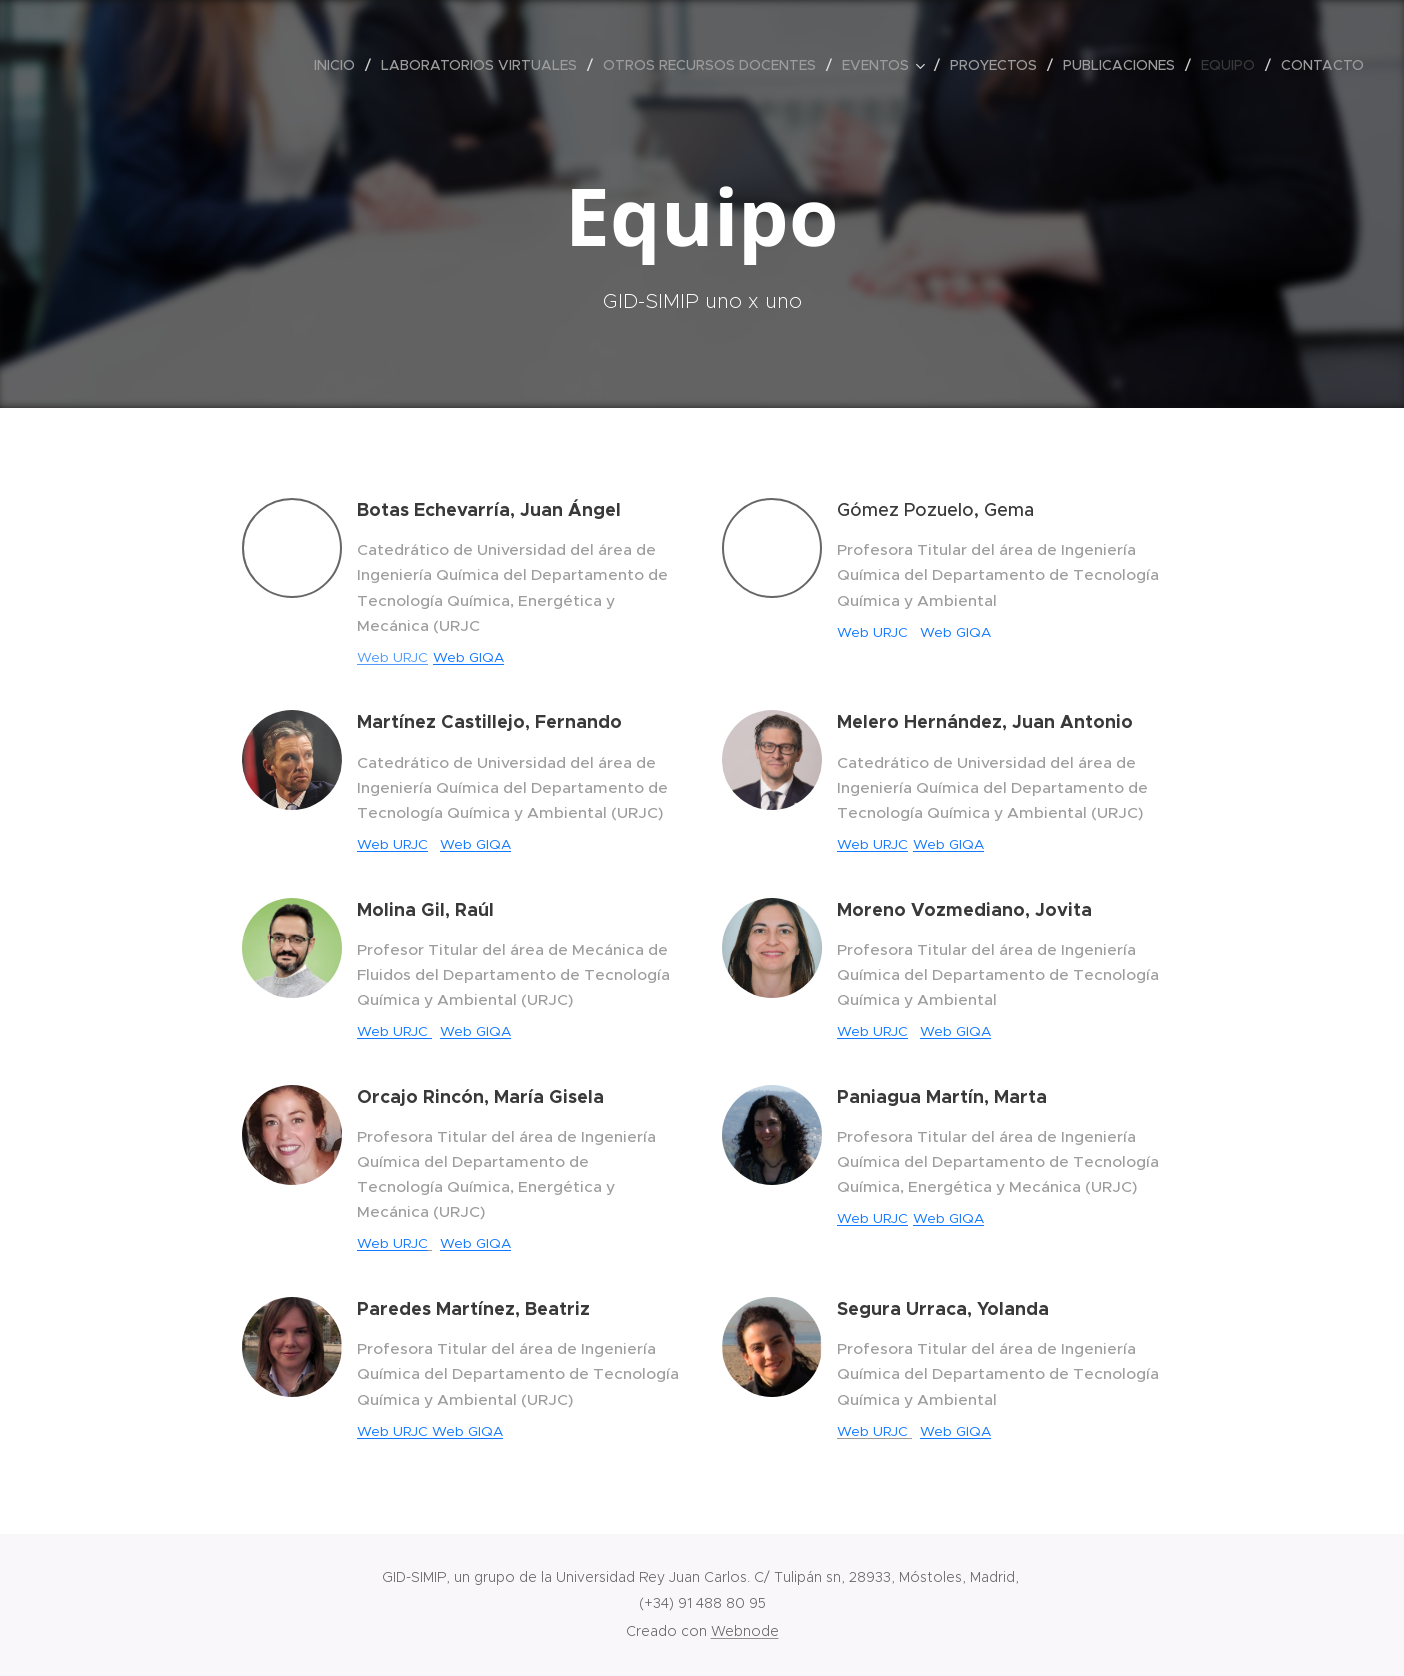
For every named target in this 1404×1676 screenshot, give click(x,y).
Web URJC (392, 657)
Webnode (745, 1631)
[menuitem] (340, 65)
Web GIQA (468, 657)
